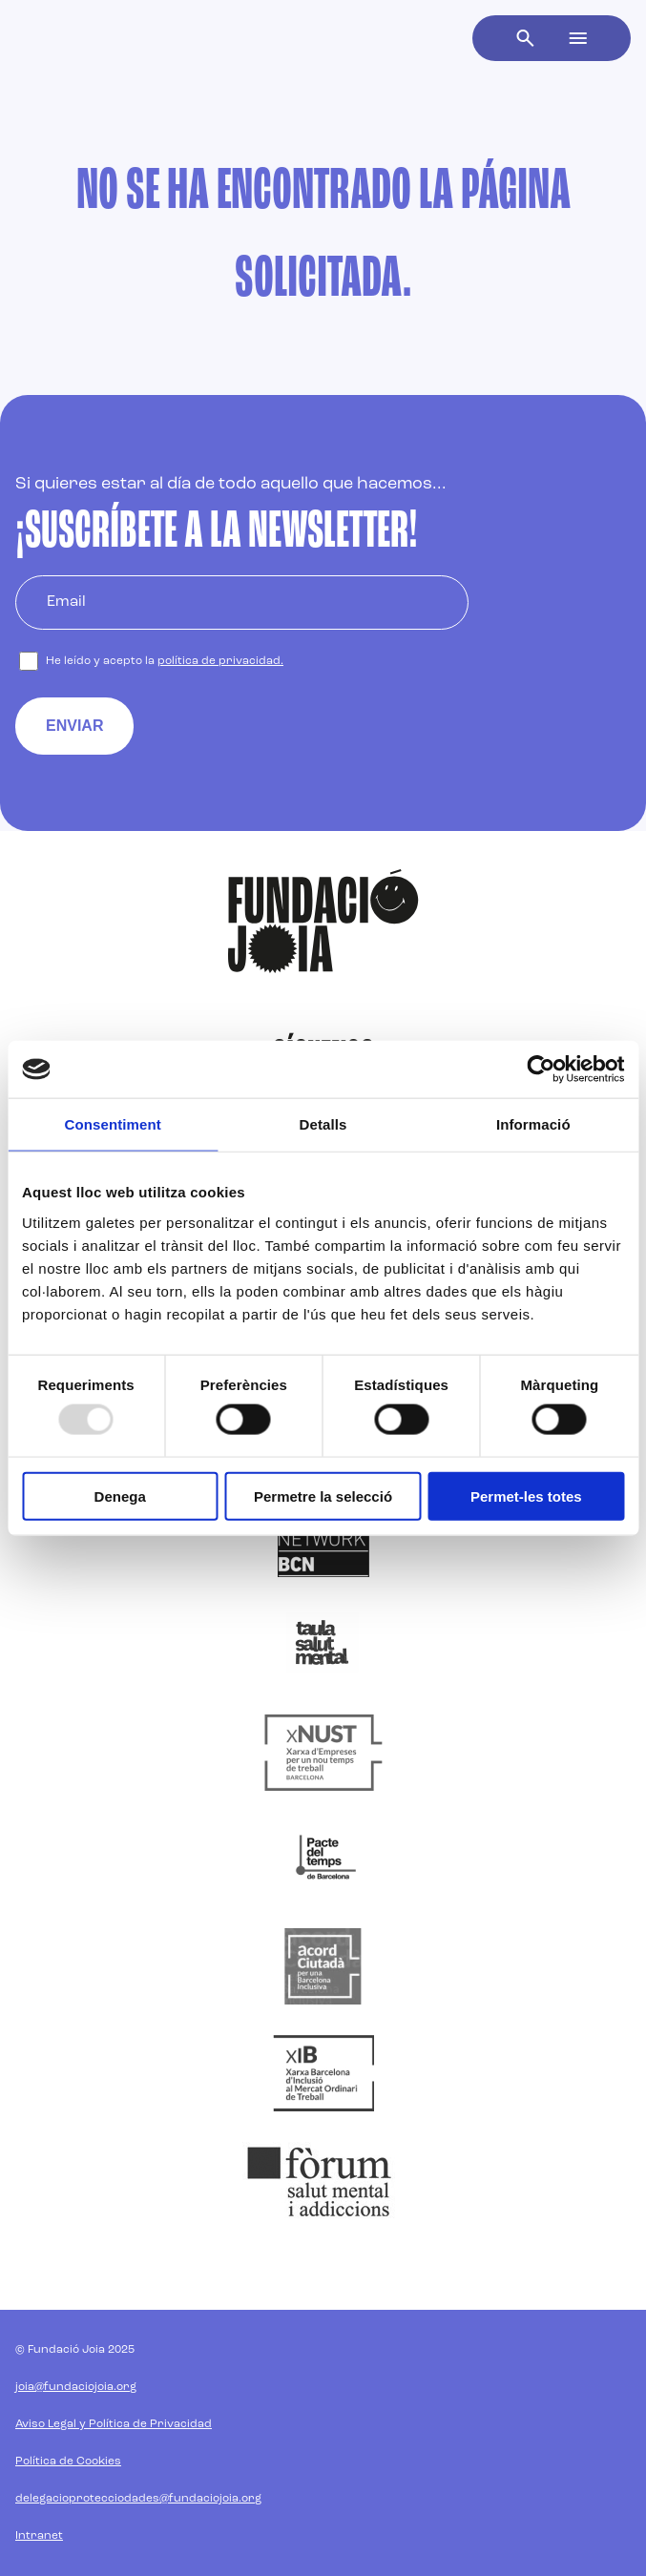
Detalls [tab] (323, 1124)
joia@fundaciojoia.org (75, 2387)
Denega (120, 1495)
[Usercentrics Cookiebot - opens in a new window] (540, 1069)
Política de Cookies (68, 2461)
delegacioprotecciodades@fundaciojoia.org (138, 2498)
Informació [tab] (533, 1124)
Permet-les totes (526, 1495)
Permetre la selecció (323, 1495)
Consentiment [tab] (113, 1124)
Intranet (39, 2536)
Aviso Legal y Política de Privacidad (113, 2424)
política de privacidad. (220, 661)
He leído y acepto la (164, 661)
